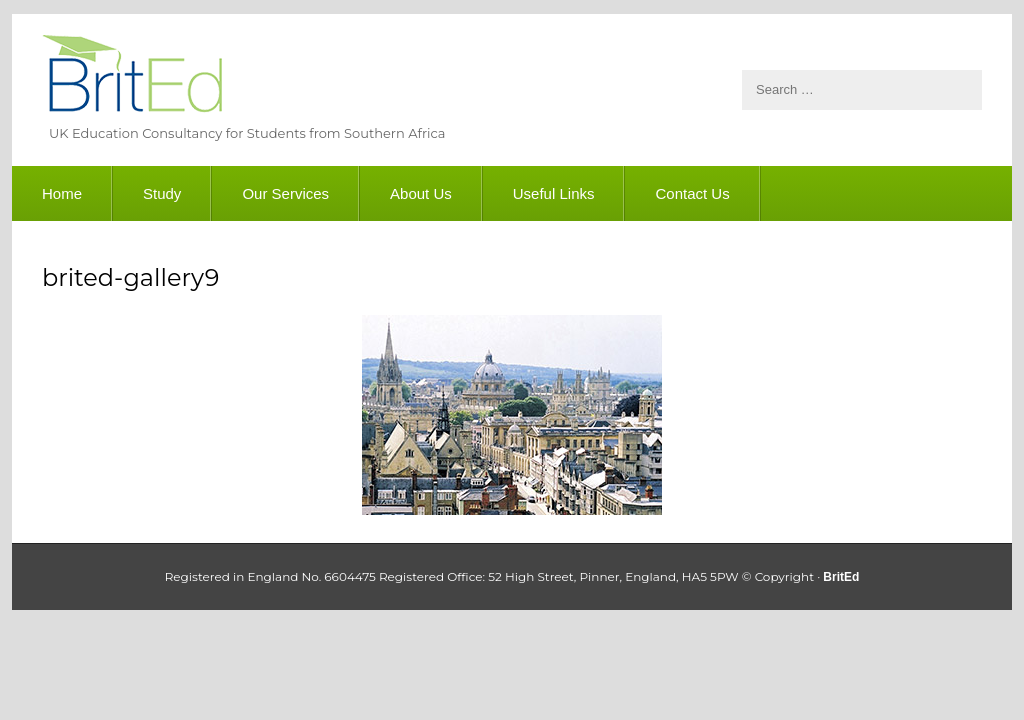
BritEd (132, 77)
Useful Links (554, 193)
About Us (421, 193)
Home (62, 193)
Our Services (285, 193)
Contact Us (692, 193)
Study (162, 193)
